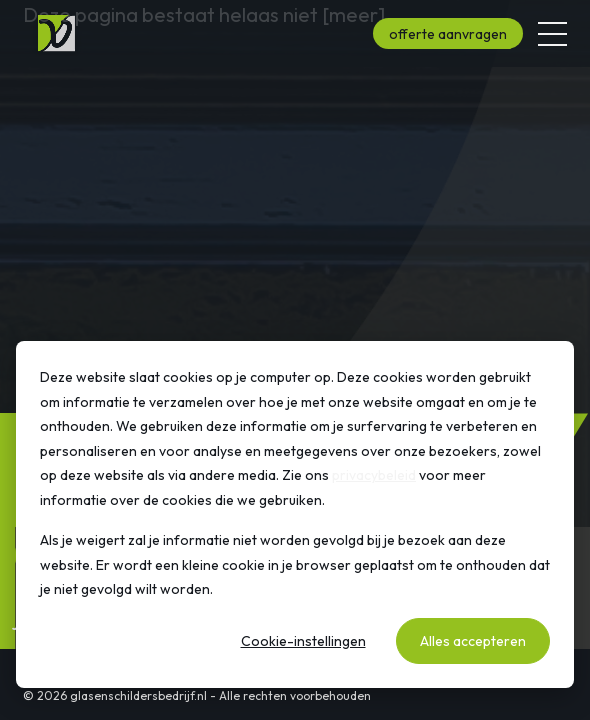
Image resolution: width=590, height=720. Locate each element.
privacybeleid (374, 475)
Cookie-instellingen (303, 641)
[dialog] (295, 514)
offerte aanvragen (448, 34)
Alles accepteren (473, 641)
